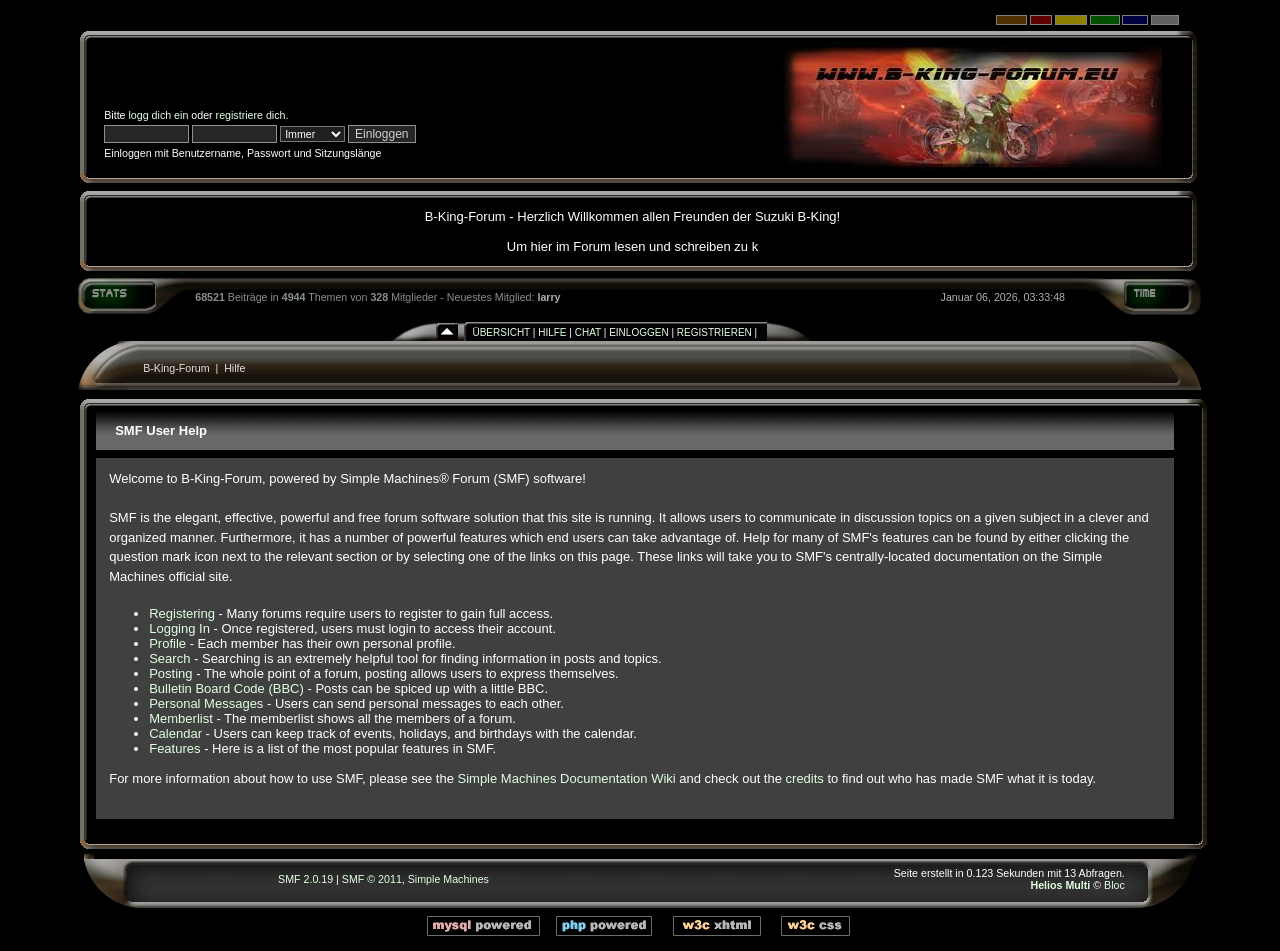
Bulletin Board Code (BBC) (226, 688)
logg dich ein (159, 115)
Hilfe (552, 332)
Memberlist (181, 718)
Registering (182, 613)
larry (548, 297)
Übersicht (501, 332)
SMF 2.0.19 (305, 879)
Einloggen (638, 332)
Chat (588, 332)
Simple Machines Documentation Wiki (567, 778)
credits (805, 778)
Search (169, 658)
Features (174, 748)
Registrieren (714, 332)
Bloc (1114, 885)
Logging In (179, 628)
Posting (170, 673)
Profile (167, 643)
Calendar (175, 733)
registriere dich (251, 115)
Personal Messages (206, 703)
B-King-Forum (176, 368)
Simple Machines (448, 879)
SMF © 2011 (372, 879)
